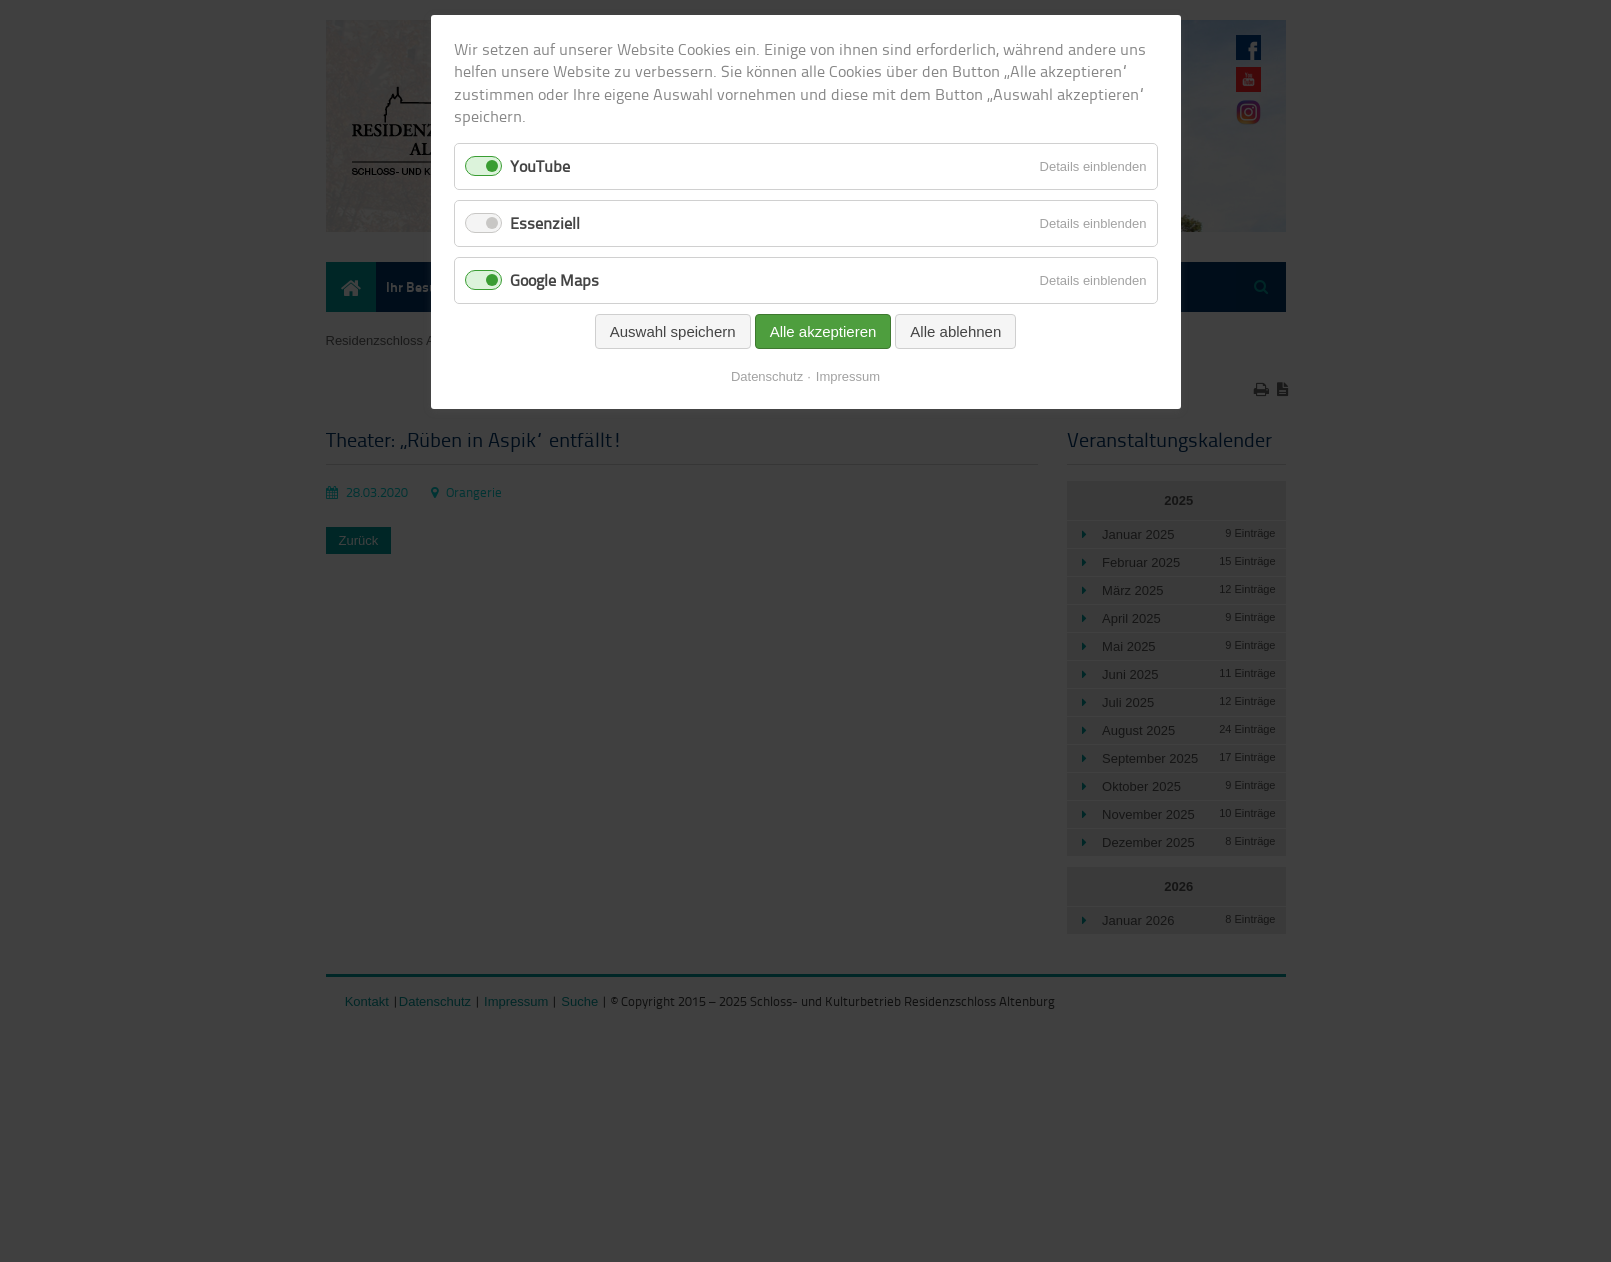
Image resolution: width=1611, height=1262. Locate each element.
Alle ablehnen (955, 331)
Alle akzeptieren (823, 331)
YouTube (540, 166)
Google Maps (554, 280)
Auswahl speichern (673, 331)
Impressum (848, 376)
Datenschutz (767, 376)
